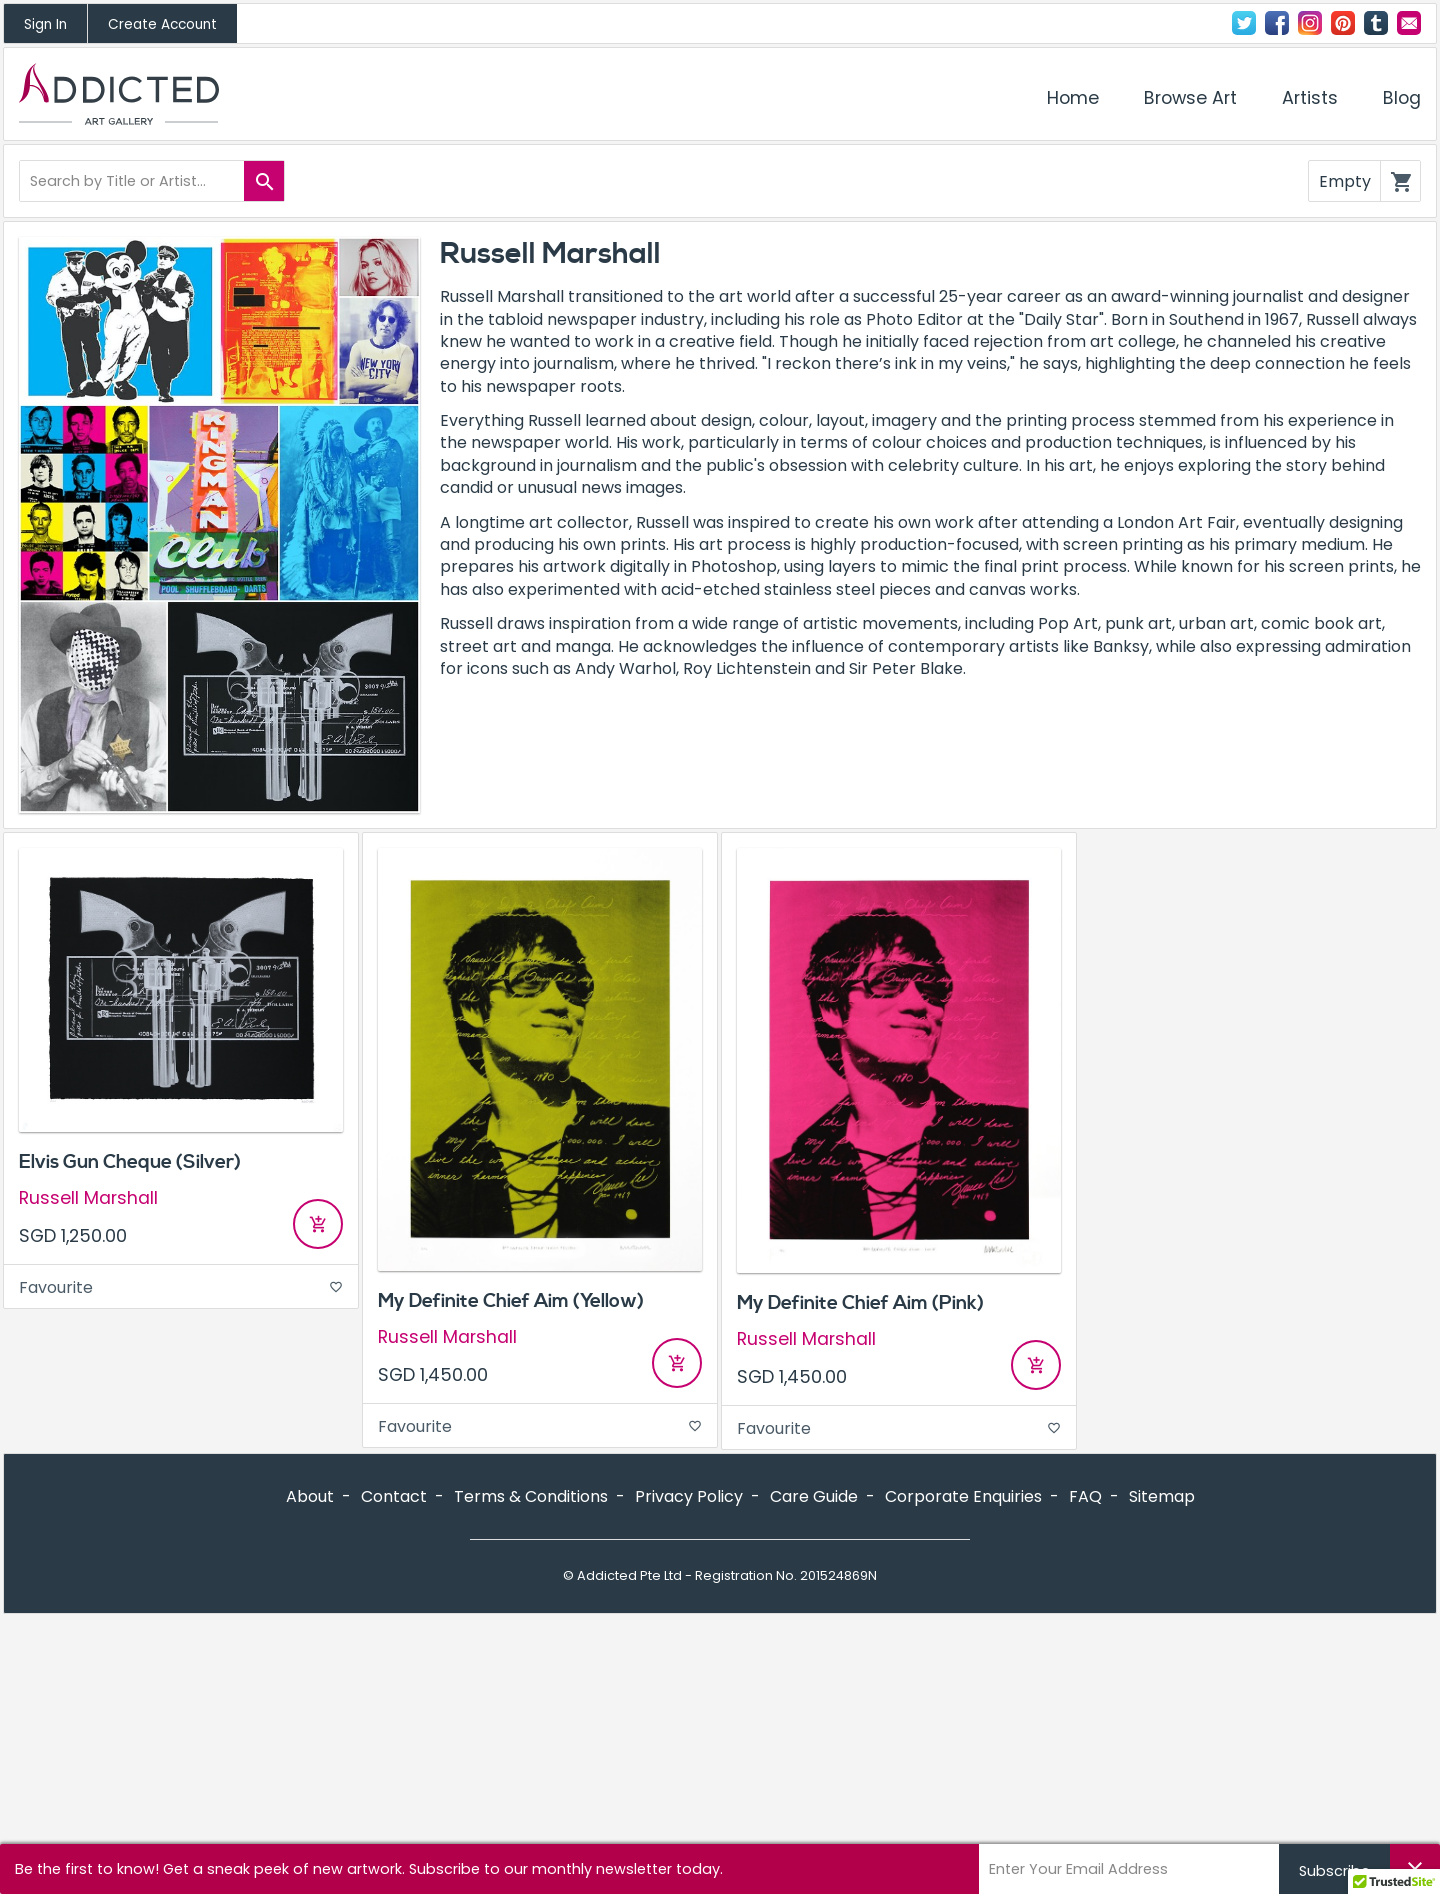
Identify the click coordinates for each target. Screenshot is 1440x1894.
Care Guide (814, 1496)
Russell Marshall (88, 1198)
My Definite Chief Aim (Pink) (860, 1303)
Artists (1310, 98)
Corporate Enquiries (963, 1496)
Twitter (1244, 23)
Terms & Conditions (531, 1496)
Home (1073, 98)
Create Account (162, 24)
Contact (1409, 23)
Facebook (1277, 23)
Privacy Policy (689, 1496)
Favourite (181, 1287)
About (310, 1496)
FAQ (1085, 1496)
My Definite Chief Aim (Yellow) (511, 1301)
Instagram (1310, 23)
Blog (1402, 98)
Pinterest (1343, 23)
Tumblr (1376, 23)
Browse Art (1190, 98)
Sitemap (1162, 1496)
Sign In (45, 24)
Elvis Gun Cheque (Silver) (130, 1162)
